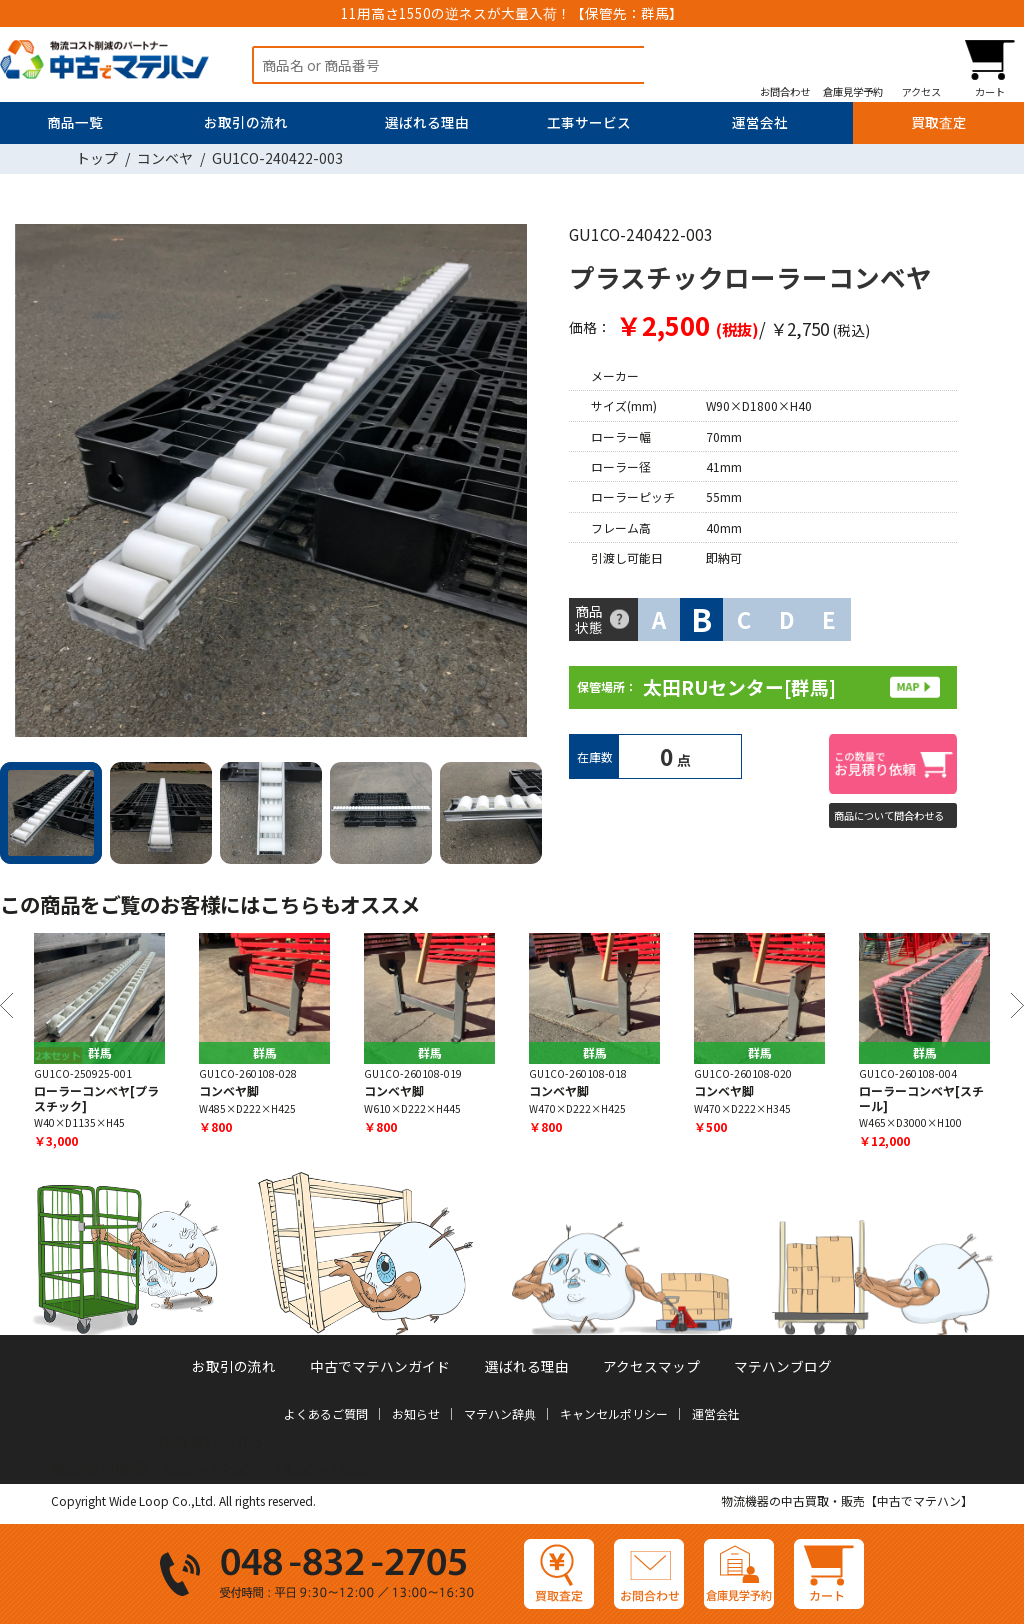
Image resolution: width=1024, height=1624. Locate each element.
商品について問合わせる (889, 815)
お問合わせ (785, 91)
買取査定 (939, 122)
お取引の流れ (246, 122)
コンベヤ (165, 158)
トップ (97, 158)
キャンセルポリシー (614, 1413)
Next (519, 484)
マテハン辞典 (500, 1413)
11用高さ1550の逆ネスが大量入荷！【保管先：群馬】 (512, 13)
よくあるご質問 (326, 1413)
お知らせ (416, 1413)
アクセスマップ (651, 1366)
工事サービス (589, 122)
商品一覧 (75, 122)
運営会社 (760, 122)
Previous (6, 1005)
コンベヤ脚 (229, 1090)
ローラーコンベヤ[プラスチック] (96, 1097)
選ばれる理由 (427, 122)
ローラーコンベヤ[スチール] (921, 1097)
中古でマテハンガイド (380, 1366)
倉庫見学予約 (853, 91)
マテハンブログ (783, 1366)
